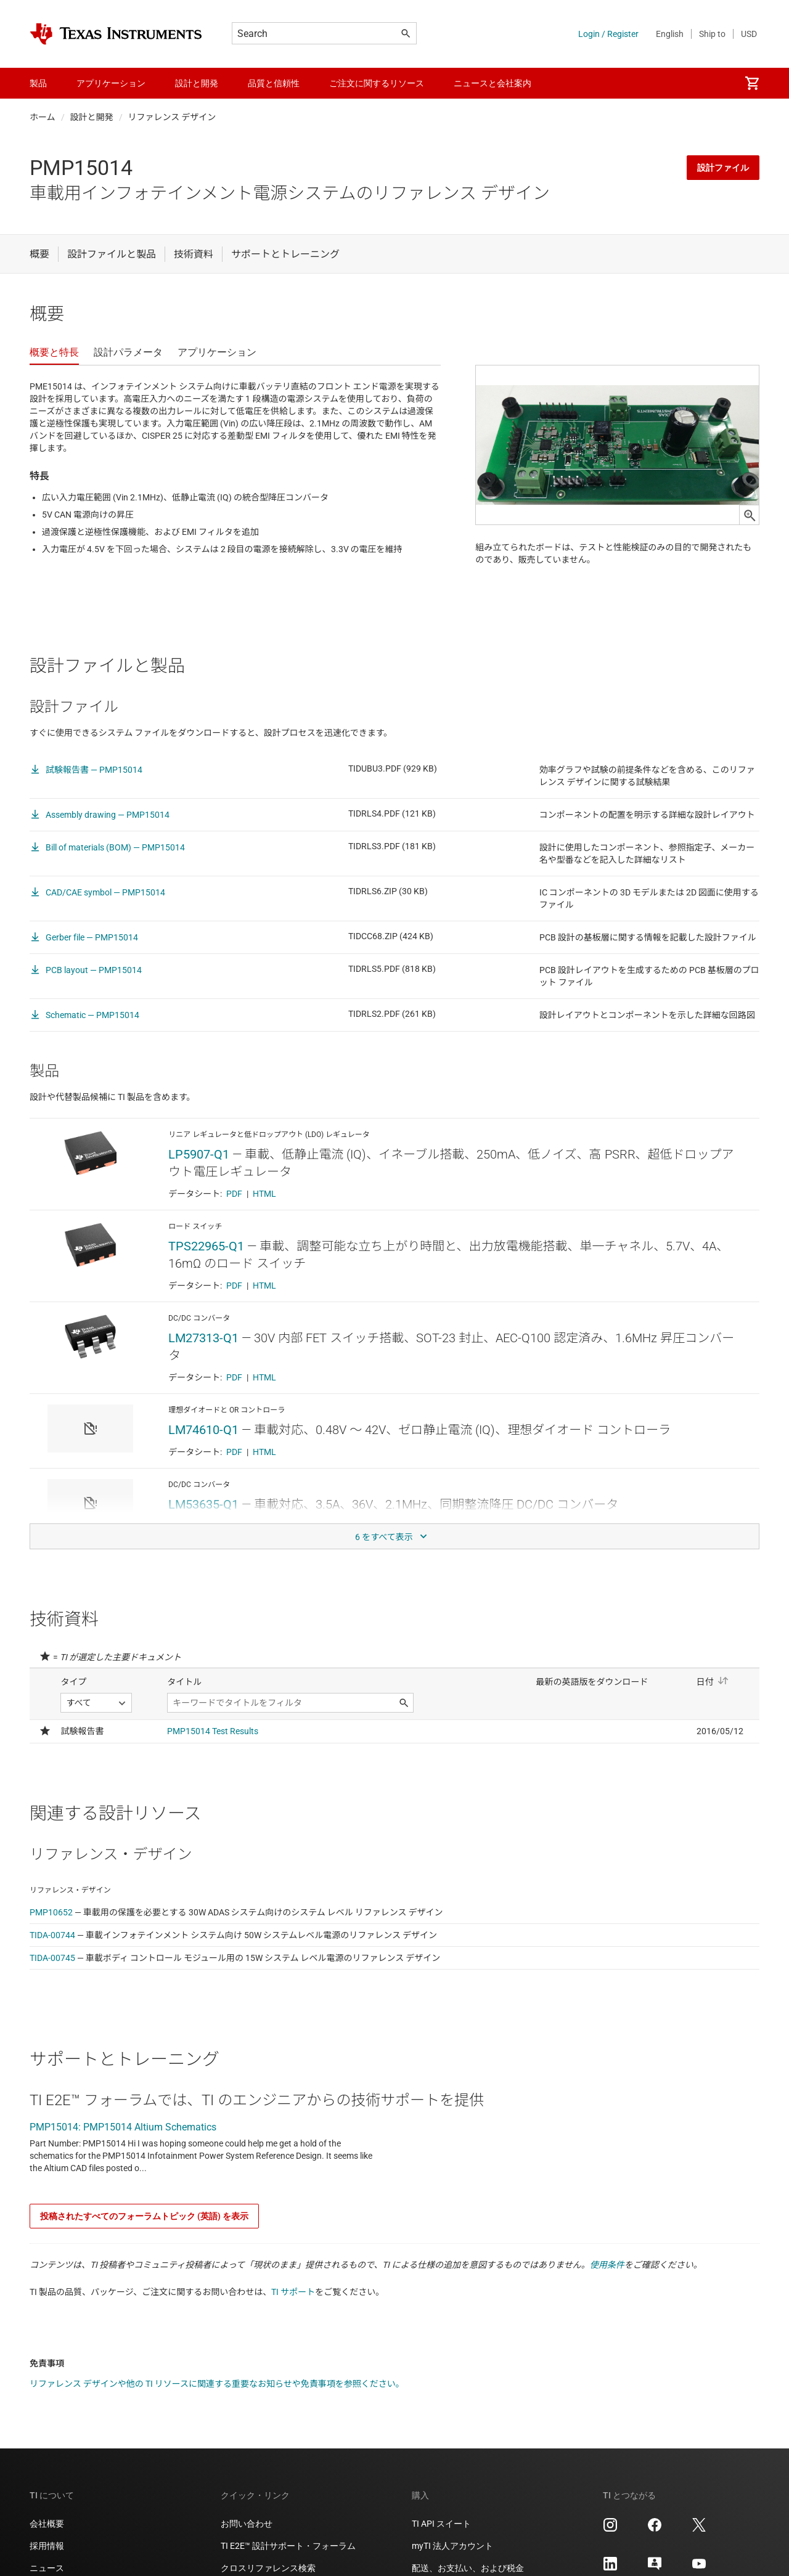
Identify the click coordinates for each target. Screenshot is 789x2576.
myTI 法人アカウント (452, 2567)
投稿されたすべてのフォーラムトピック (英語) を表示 (144, 2238)
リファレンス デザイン (172, 117)
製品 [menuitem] (38, 83)
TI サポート (293, 2313)
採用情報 (47, 2567)
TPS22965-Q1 (206, 1267)
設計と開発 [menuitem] (196, 83)
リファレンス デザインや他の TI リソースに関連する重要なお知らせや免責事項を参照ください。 (217, 2405)
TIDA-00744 (52, 1957)
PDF (234, 1215)
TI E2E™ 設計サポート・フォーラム (288, 2567)
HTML (264, 1215)
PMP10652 (51, 1934)
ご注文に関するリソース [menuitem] (376, 83)
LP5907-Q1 (198, 1175)
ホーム (42, 117)
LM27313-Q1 (203, 1359)
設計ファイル (723, 168)
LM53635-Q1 (203, 1525)
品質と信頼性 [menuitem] (274, 83)
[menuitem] (752, 83)
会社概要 (47, 2545)
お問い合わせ (246, 2545)
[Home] (116, 34)
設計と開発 (91, 117)
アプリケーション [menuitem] (110, 83)
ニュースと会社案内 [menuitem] (492, 83)
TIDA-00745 (52, 1979)
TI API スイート (441, 2545)
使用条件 (607, 2286)
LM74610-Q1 (203, 1451)
